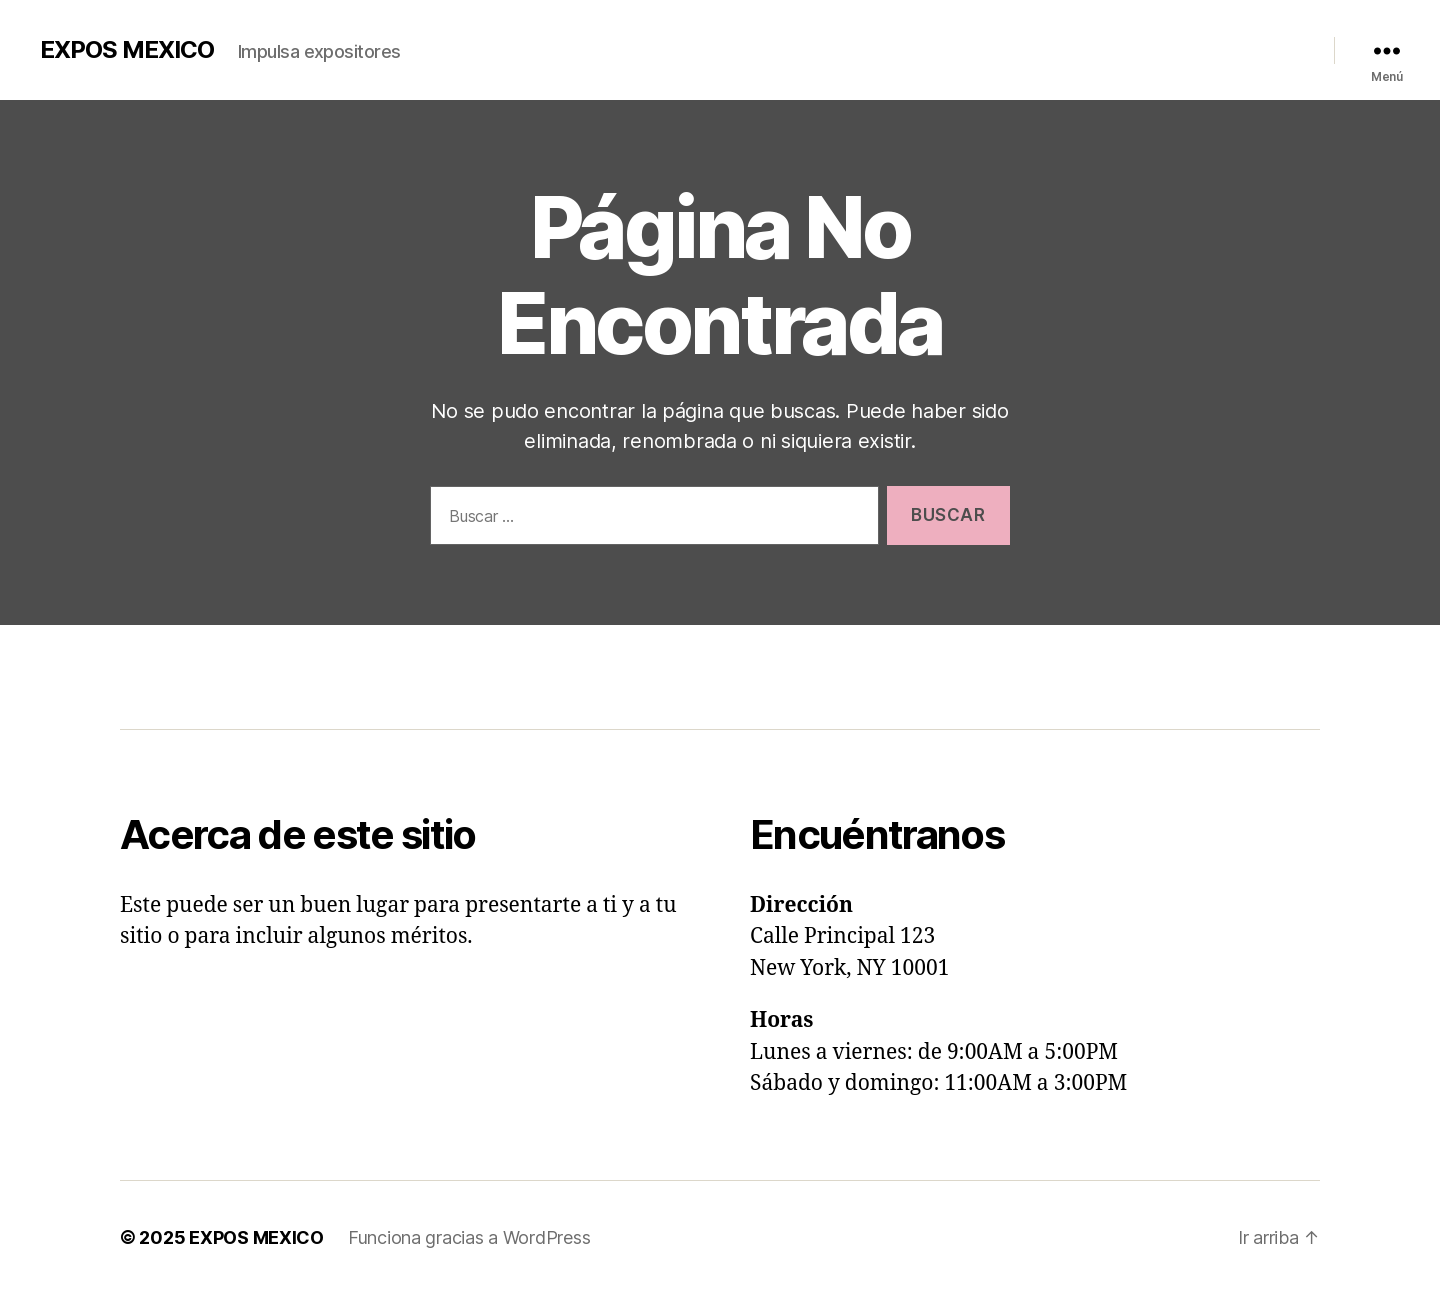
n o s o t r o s (247, 672)
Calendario (1120, 45)
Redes (1265, 45)
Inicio (852, 45)
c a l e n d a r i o (374, 672)
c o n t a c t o (568, 672)
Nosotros (917, 45)
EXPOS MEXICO (127, 50)
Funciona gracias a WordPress (469, 1237)
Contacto (1201, 45)
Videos (1047, 45)
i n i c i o (149, 672)
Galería (985, 45)
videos (475, 672)
